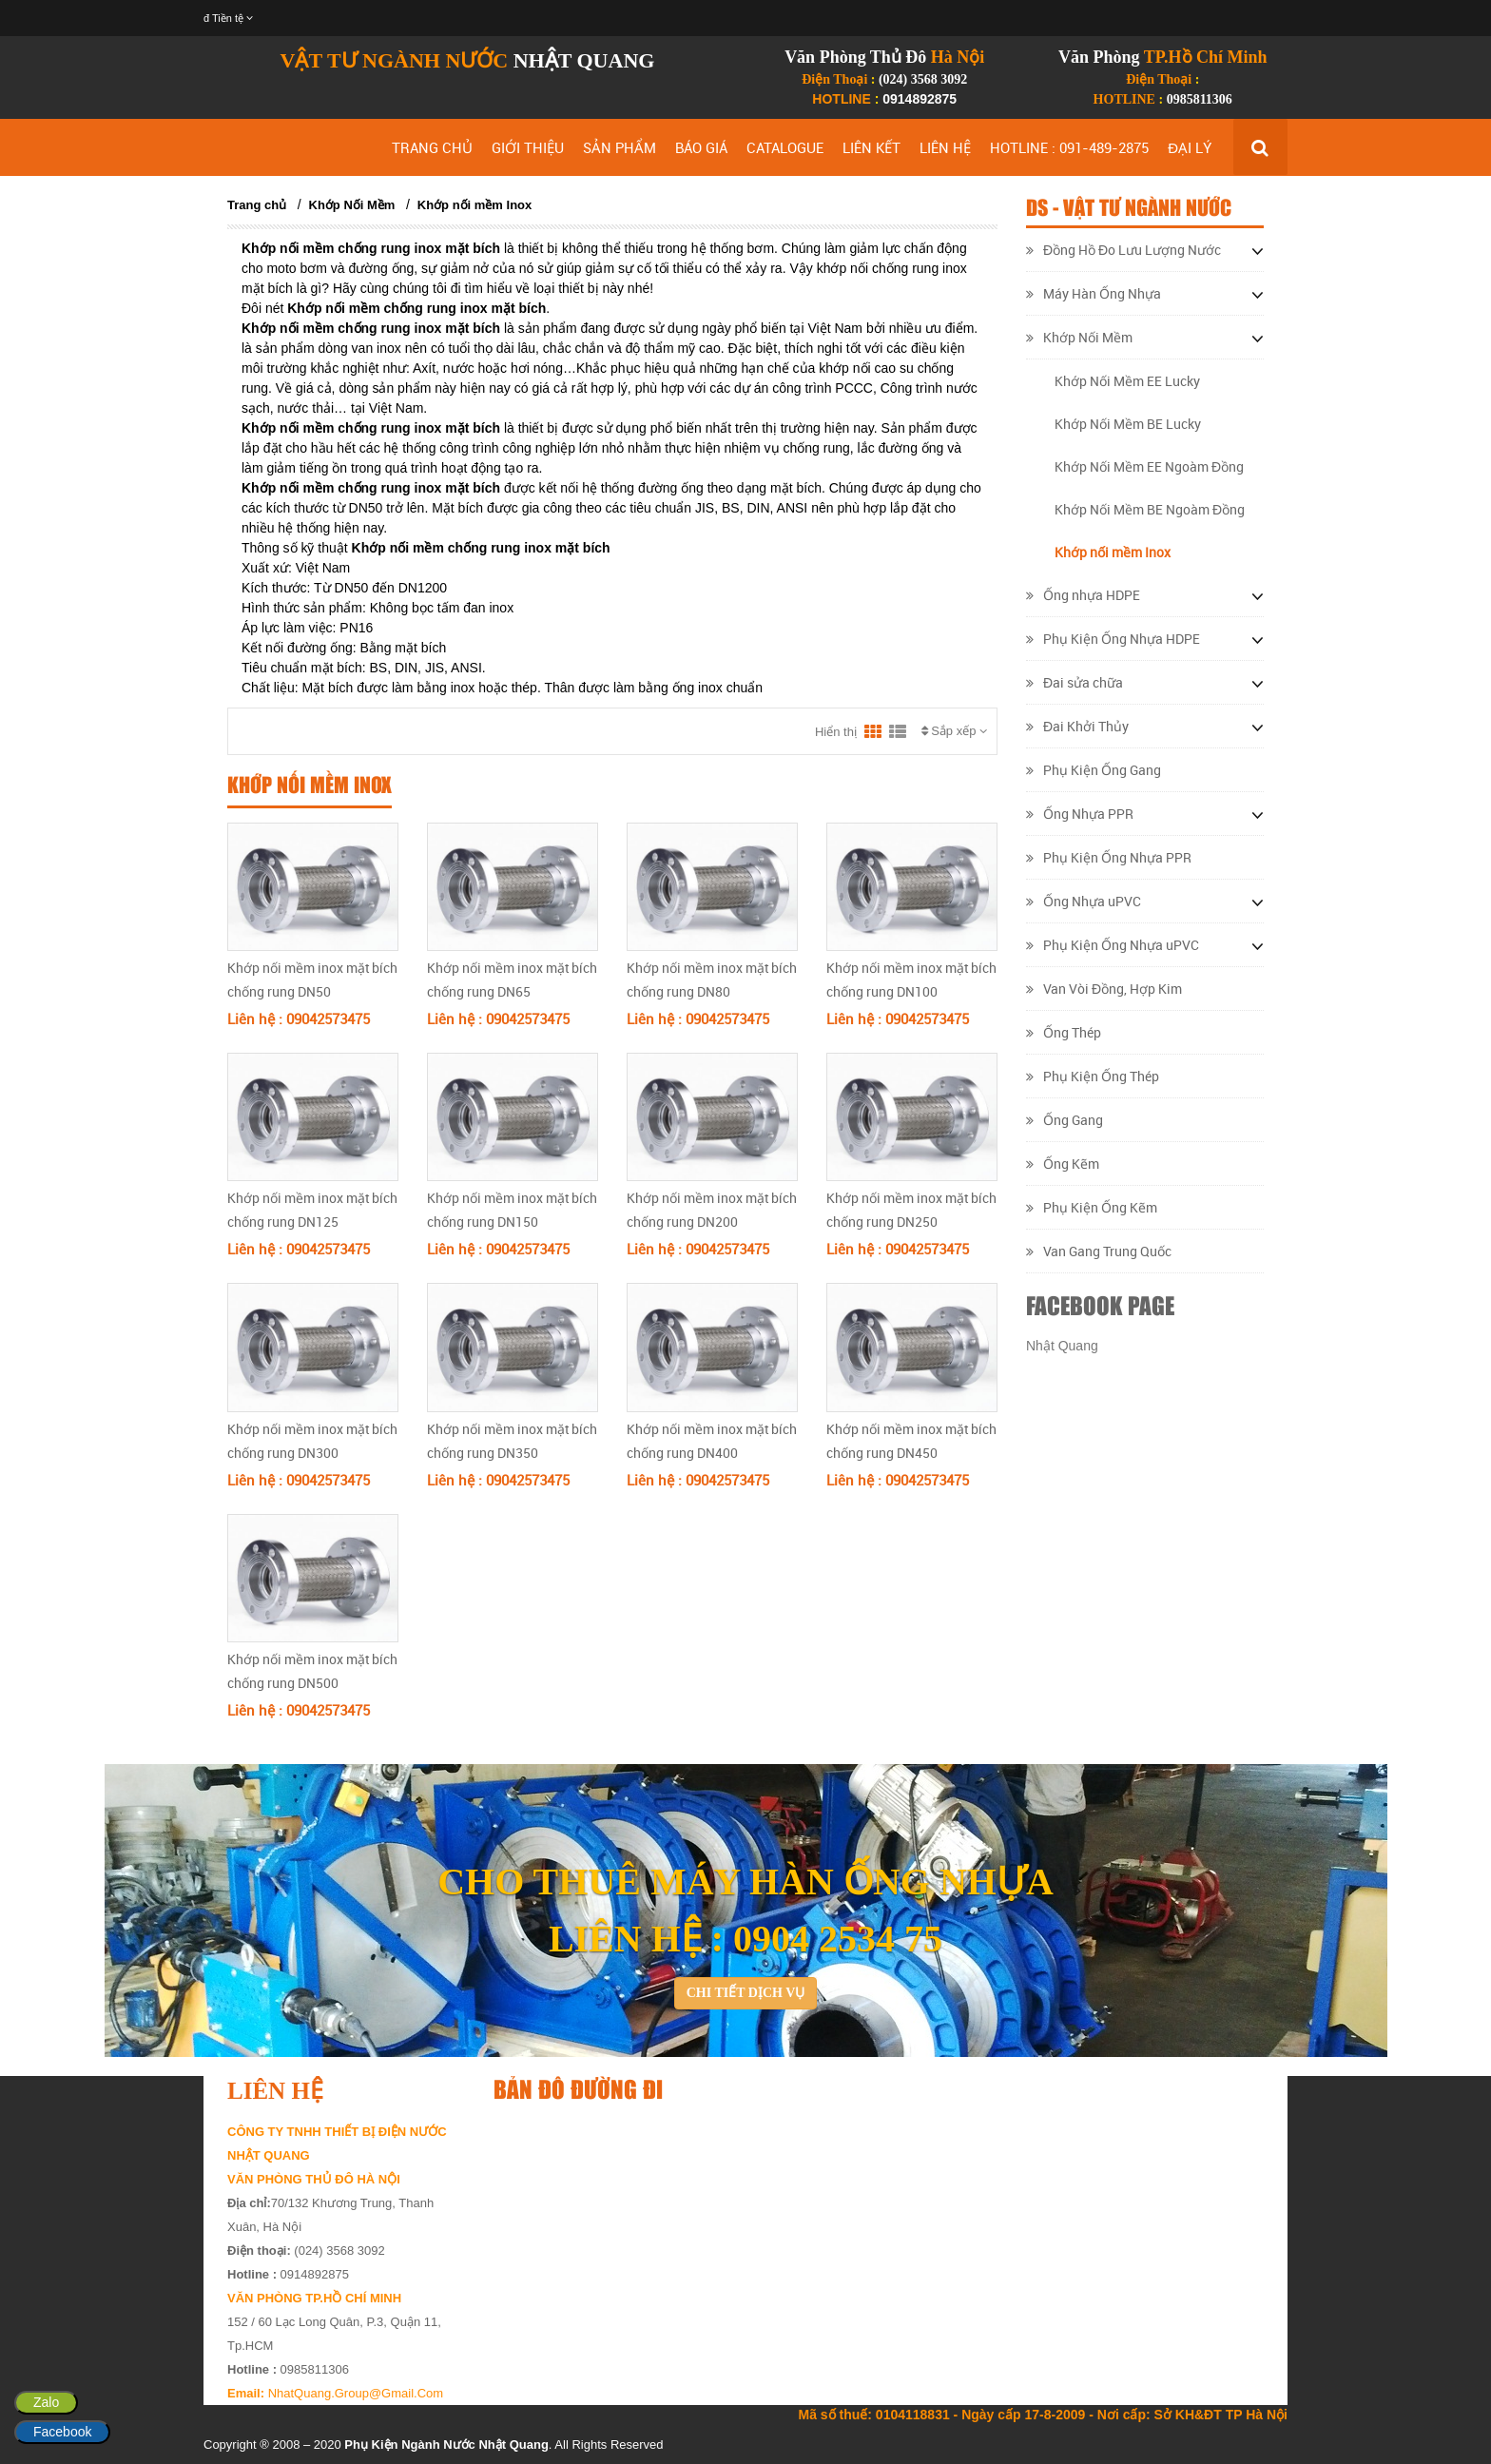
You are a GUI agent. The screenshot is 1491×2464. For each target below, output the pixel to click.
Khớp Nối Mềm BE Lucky (1128, 424)
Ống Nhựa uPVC (1083, 901)
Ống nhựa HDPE (1083, 595)
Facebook (62, 2431)
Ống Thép (1063, 1032)
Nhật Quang (1062, 1345)
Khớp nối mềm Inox (474, 205)
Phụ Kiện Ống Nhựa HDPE (1113, 639)
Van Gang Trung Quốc (1099, 1251)
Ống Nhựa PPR (1079, 814)
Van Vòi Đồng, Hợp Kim (1104, 989)
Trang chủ (256, 205)
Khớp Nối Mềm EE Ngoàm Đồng (1149, 466)
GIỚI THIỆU (528, 147)
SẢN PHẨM (619, 147)
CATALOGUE (784, 147)
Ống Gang (1064, 1120)
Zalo (46, 2402)
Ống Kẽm (1062, 1163)
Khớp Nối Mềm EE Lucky (1127, 381)
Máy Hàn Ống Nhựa (1093, 293)
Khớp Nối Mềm (352, 205)
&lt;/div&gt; (879, 2243)
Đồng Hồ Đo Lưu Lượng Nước (1123, 250)
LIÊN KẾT (871, 147)
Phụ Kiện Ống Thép (1092, 1076)
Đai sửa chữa (1074, 682)
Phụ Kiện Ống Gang (1093, 770)
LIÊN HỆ (945, 147)
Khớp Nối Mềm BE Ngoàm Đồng (1150, 509)
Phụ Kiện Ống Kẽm (1091, 1207)
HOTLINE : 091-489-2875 (1069, 147)
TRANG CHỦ (432, 147)
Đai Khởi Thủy (1077, 726)
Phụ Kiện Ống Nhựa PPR (1108, 857)
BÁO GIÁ (701, 147)
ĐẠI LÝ (1189, 147)
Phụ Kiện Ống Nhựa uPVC (1112, 945)
